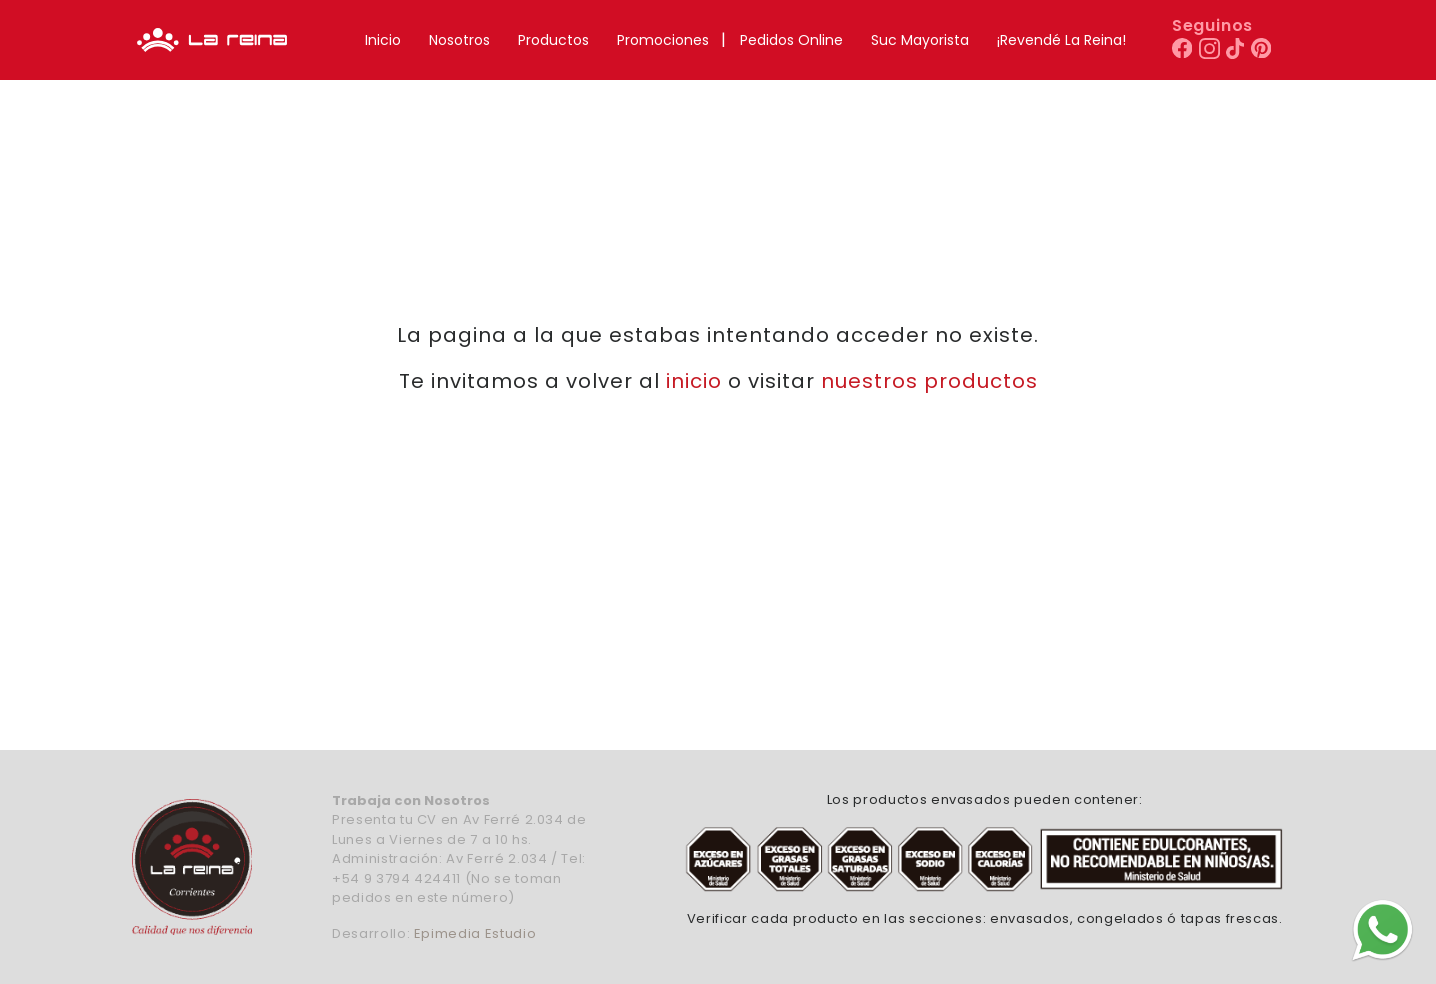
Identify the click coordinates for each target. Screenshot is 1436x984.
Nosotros (459, 40)
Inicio (383, 40)
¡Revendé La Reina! (1061, 40)
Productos (553, 40)
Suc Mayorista (920, 40)
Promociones (663, 40)
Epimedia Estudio (475, 933)
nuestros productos (929, 381)
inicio (694, 381)
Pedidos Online (791, 40)
